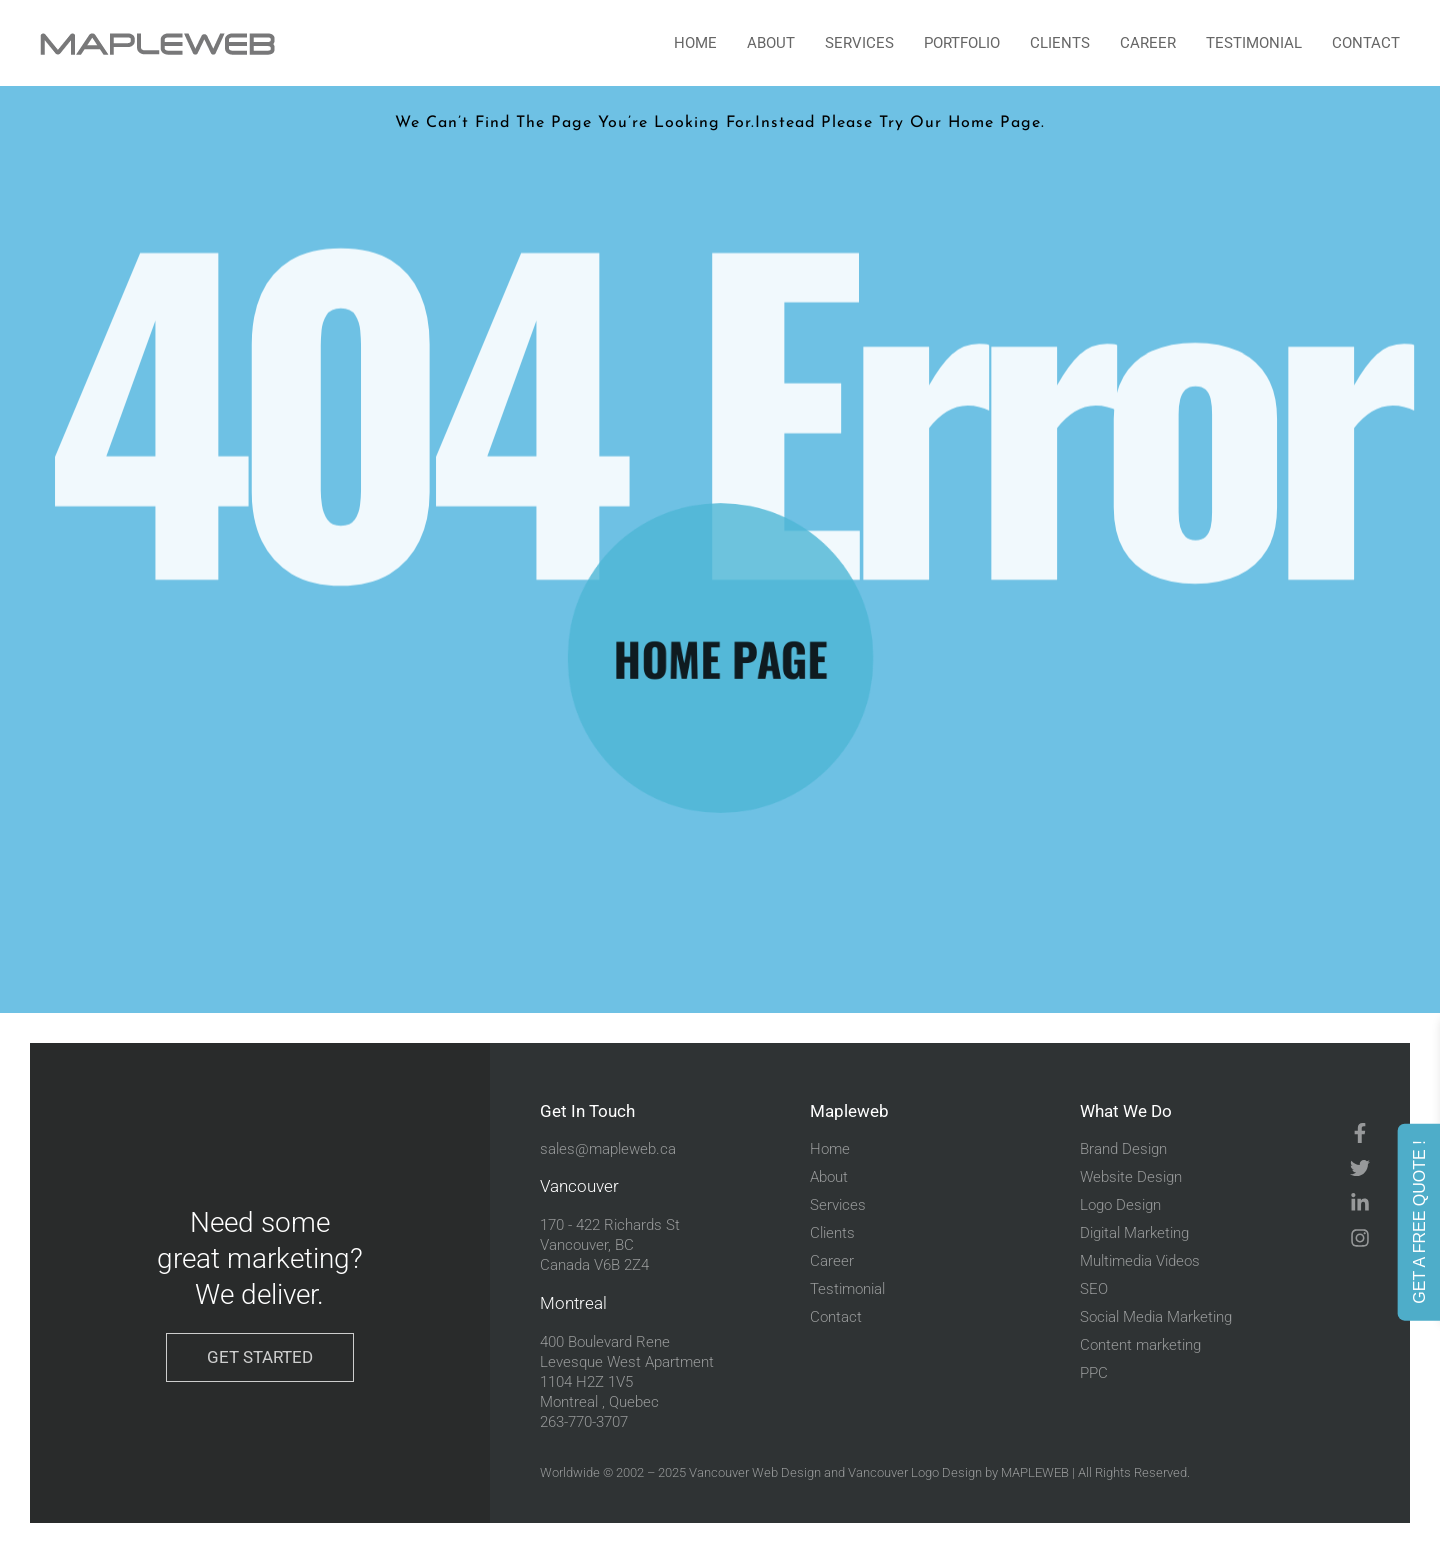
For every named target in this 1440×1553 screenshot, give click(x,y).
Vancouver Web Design (755, 1472)
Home (695, 43)
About (771, 43)
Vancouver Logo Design (915, 1472)
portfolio (962, 43)
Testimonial (1254, 43)
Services (859, 43)
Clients (1060, 43)
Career (1148, 43)
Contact (1366, 43)
